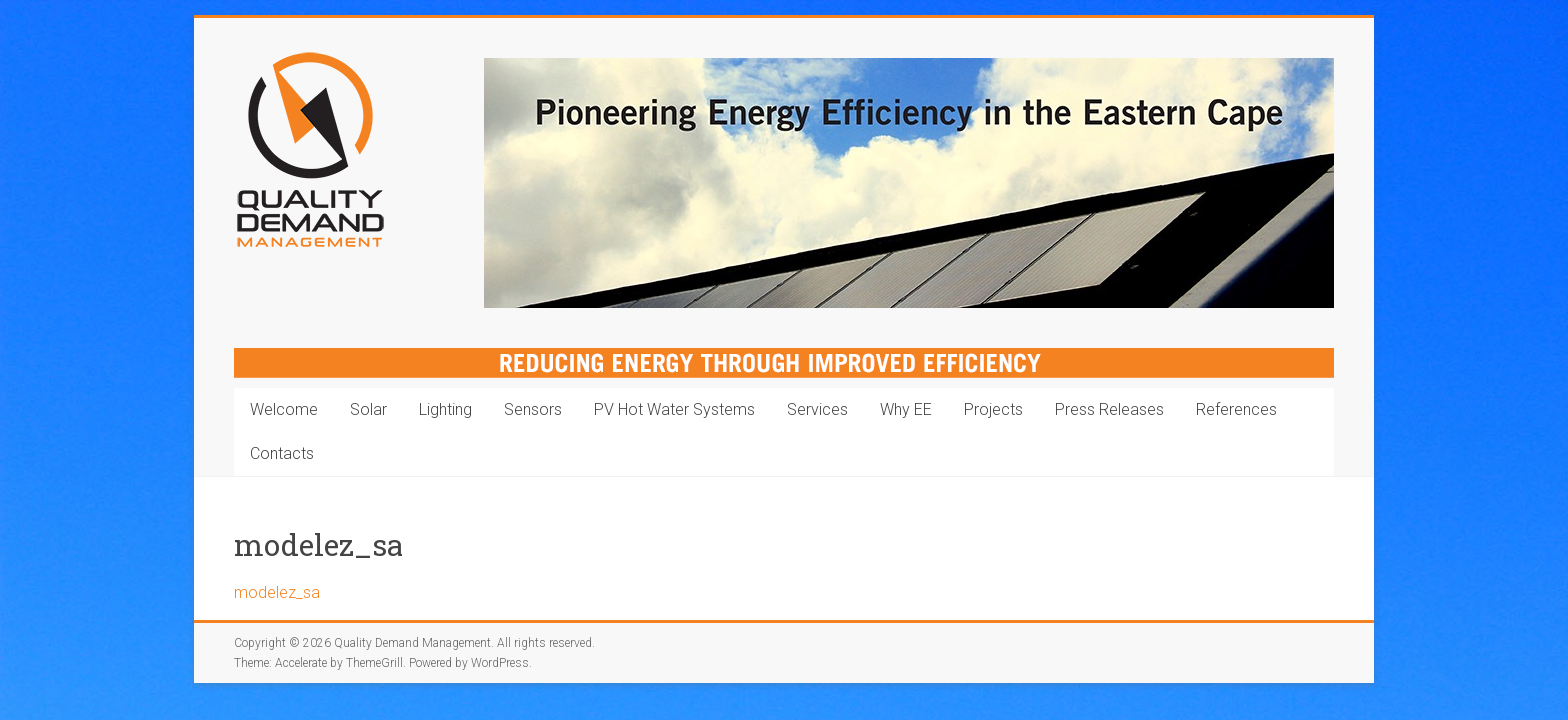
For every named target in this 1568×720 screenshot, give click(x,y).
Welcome (284, 409)
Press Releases (1109, 409)
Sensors (533, 409)
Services (817, 409)
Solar (368, 409)
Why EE (906, 409)
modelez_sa (277, 592)
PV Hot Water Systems (674, 409)
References (1236, 409)
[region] (909, 183)
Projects (993, 409)
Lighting (445, 409)
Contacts (282, 453)
